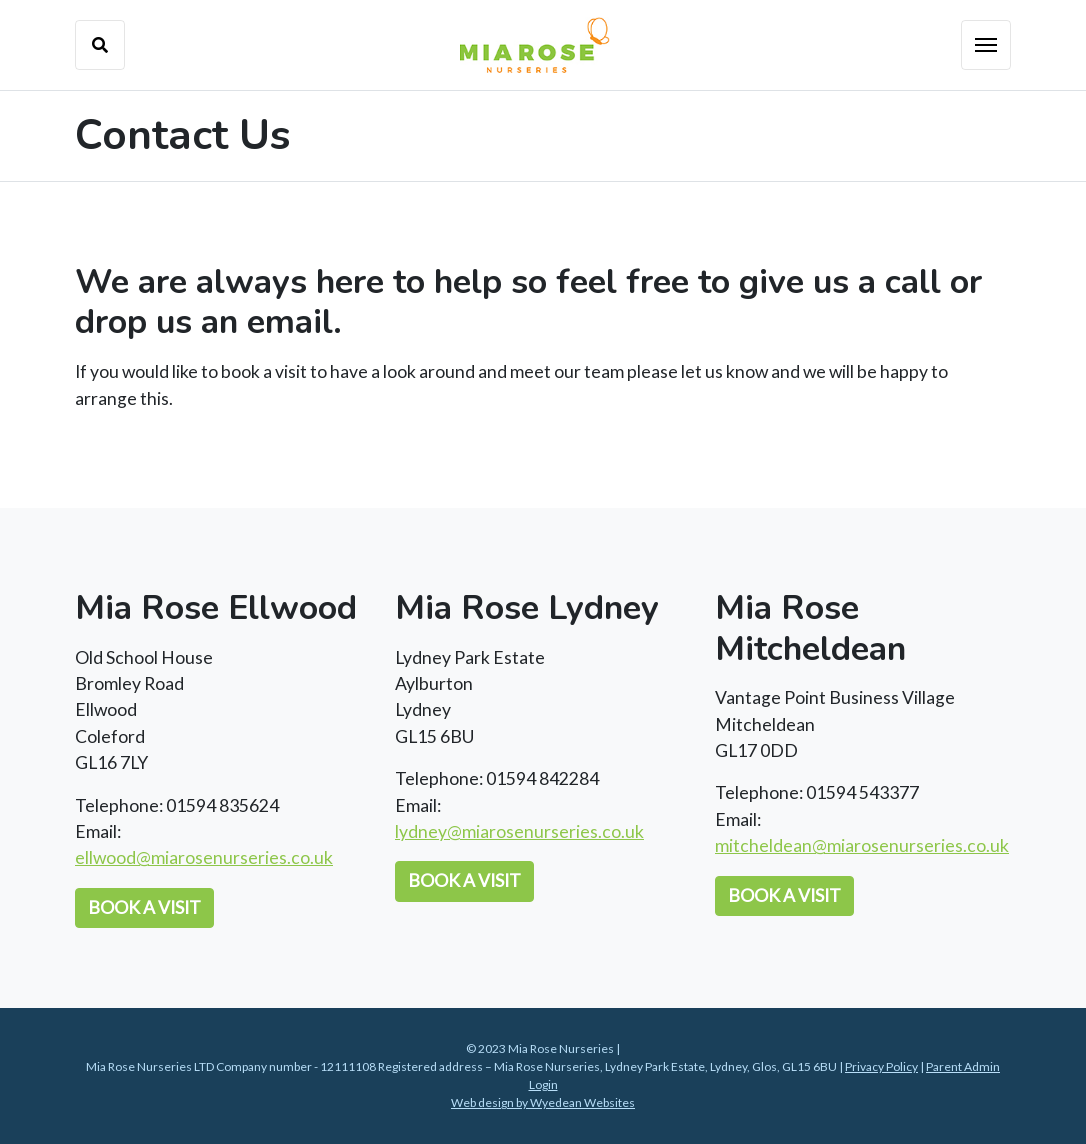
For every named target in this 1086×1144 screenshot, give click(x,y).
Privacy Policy (881, 1066)
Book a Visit (144, 907)
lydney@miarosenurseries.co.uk (519, 831)
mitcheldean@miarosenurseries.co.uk (862, 845)
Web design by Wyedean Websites (543, 1102)
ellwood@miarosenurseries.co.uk (204, 857)
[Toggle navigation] (986, 45)
